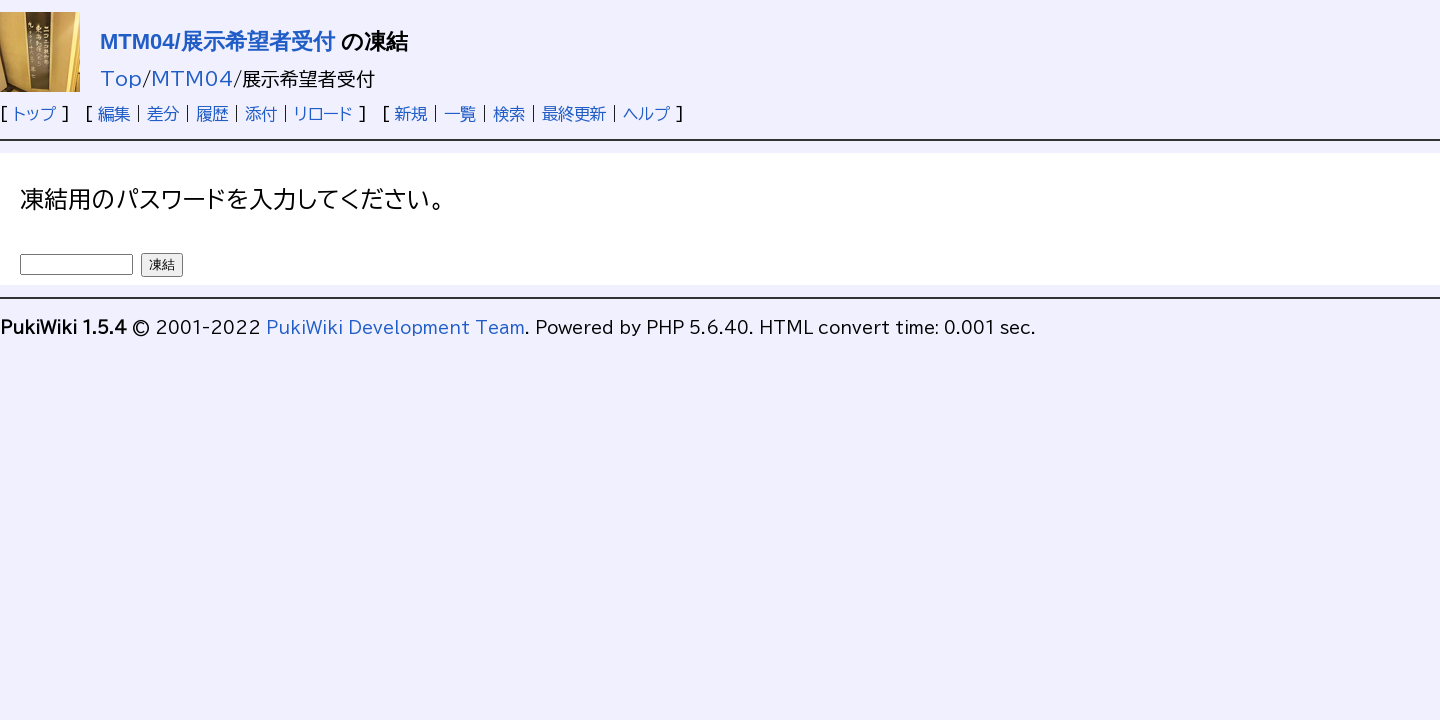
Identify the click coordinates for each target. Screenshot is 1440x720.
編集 (114, 114)
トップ (34, 114)
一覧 (460, 114)
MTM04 (192, 78)
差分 (163, 114)
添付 (261, 114)
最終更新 (574, 114)
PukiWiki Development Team (395, 328)
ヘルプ (646, 114)
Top (121, 78)
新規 (411, 114)
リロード (323, 114)
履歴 (212, 114)
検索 (509, 114)
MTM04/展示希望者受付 (217, 41)
